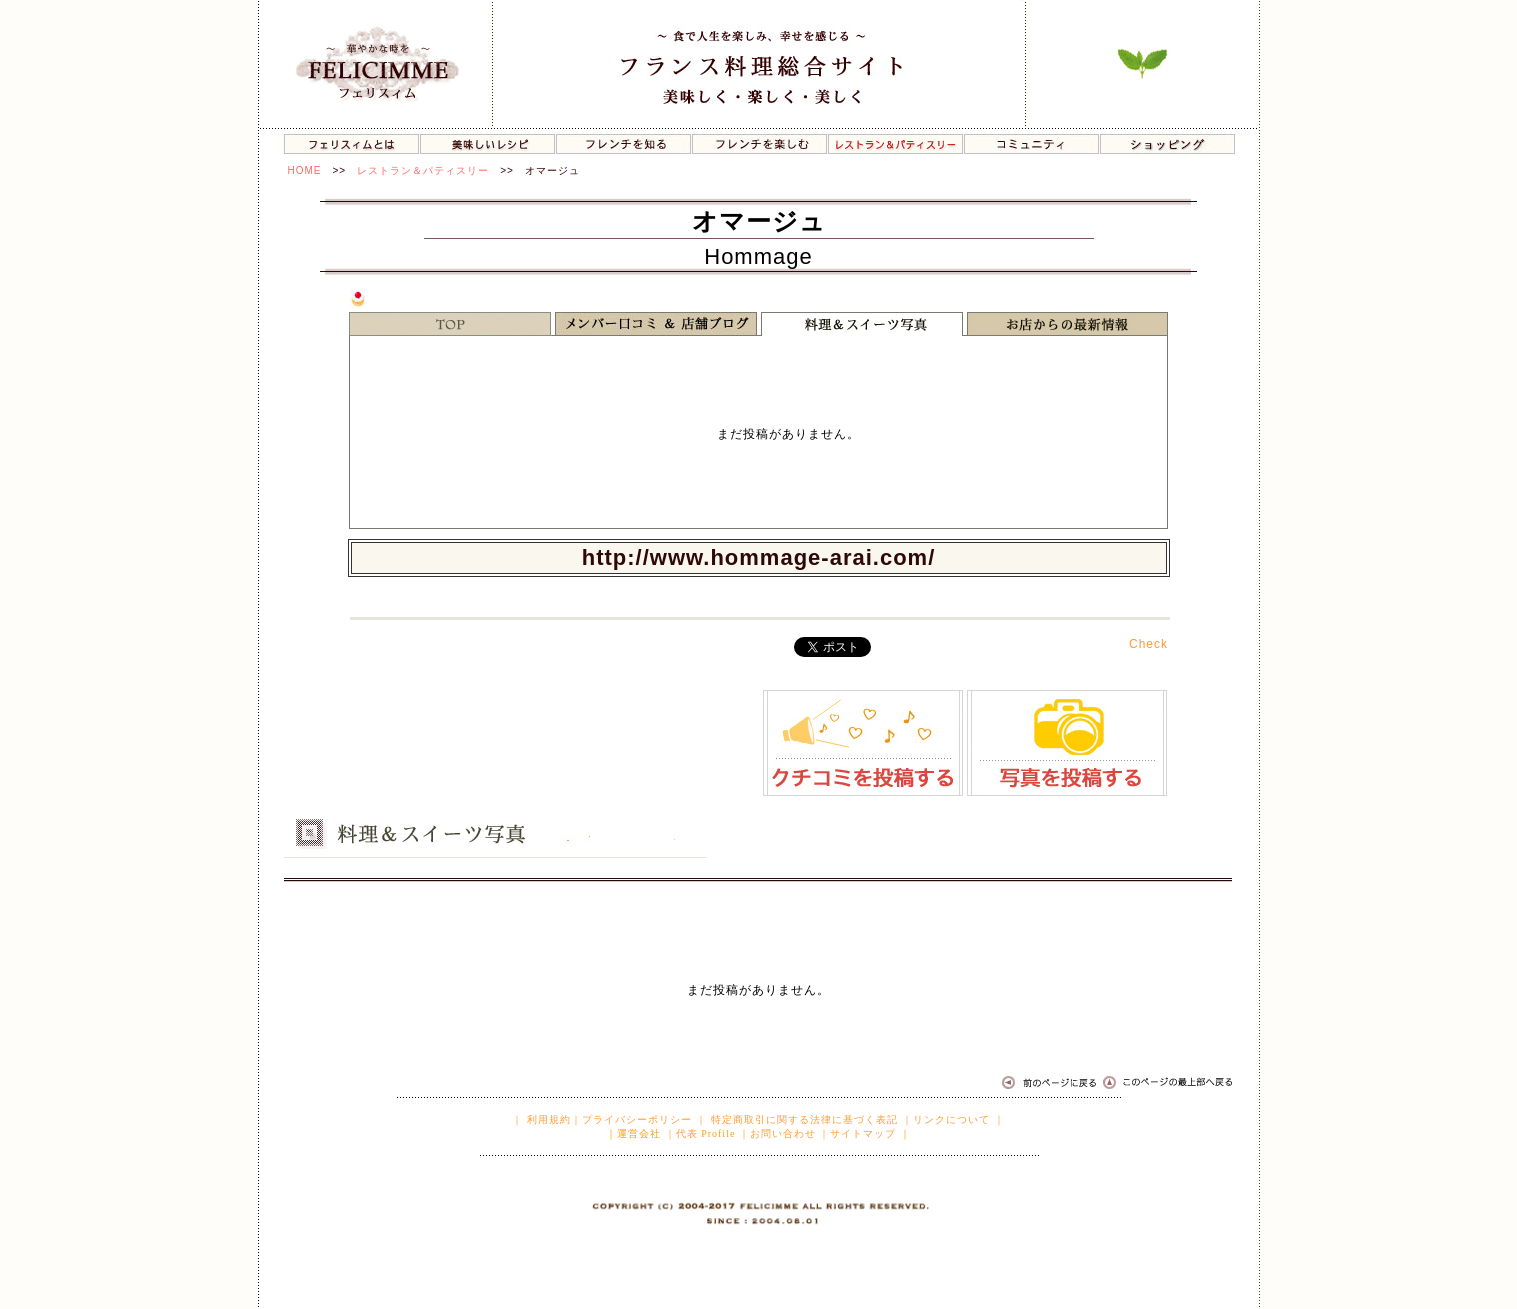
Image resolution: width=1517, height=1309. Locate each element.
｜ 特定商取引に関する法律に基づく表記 (797, 1119)
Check (1148, 644)
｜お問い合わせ (777, 1133)
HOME (305, 170)
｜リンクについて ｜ (953, 1119)
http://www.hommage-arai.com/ (759, 557)
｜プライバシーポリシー (631, 1119)
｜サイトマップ (857, 1133)
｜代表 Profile (700, 1133)
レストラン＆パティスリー (423, 170)
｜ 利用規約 (541, 1119)
